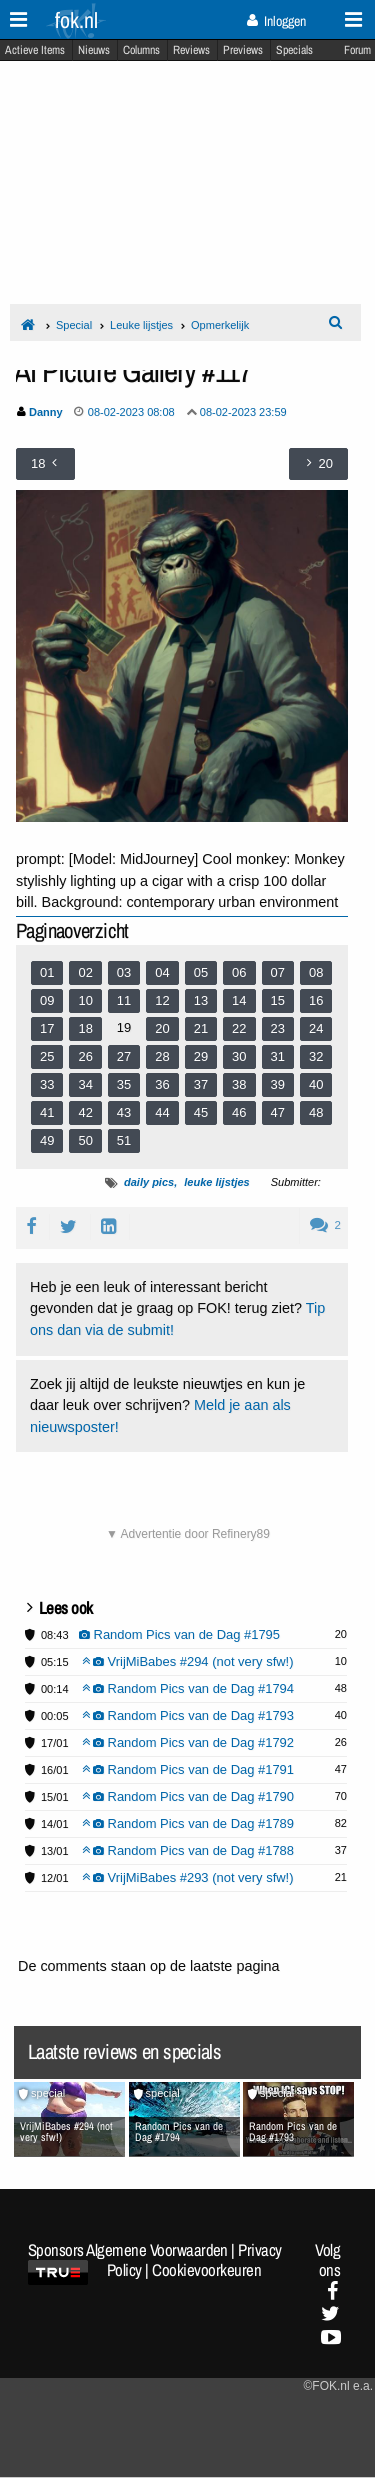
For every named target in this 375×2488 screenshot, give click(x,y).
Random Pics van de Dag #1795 (180, 1634)
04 (162, 972)
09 (47, 1000)
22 (239, 1028)
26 (85, 1056)
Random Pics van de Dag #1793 (188, 1715)
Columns (141, 50)
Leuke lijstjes (141, 325)
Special (74, 325)
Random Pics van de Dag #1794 (188, 1688)
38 (239, 1084)
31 (278, 1056)
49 (47, 1140)
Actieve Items (35, 50)
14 (239, 1000)
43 (124, 1112)
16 (316, 1000)
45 (201, 1112)
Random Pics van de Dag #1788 (188, 1850)
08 (316, 972)
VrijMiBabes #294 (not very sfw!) (188, 1661)
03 (124, 972)
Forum (357, 50)
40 (316, 1084)
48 (316, 1112)
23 (278, 1028)
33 (47, 1084)
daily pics (149, 1182)
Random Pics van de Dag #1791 (188, 1769)
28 (162, 1056)
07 (278, 972)
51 (124, 1140)
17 (47, 1028)
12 (162, 1000)
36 (162, 1084)
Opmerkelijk (220, 325)
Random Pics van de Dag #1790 (188, 1796)
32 (316, 1056)
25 (47, 1056)
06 (239, 972)
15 (278, 1000)
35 (124, 1084)
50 (85, 1140)
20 (162, 1028)
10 (85, 1000)
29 (201, 1056)
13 (201, 1000)
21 (201, 1028)
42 (85, 1112)
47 (278, 1112)
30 (239, 1056)
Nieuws (94, 50)
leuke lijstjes (216, 1182)
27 (124, 1056)
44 (162, 1112)
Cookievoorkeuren (206, 2270)
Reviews (191, 50)
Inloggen (276, 21)
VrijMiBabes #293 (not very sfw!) (188, 1877)
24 (316, 1028)
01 (47, 972)
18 (85, 1028)
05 (201, 972)
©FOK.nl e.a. (338, 2386)
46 (239, 1112)
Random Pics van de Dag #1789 (188, 1823)
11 (124, 1000)
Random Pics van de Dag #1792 (188, 1742)
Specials (294, 50)
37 (201, 1084)
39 (278, 1084)
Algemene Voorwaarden (157, 2250)
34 (85, 1084)
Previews (243, 50)
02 (85, 972)
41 (47, 1112)
